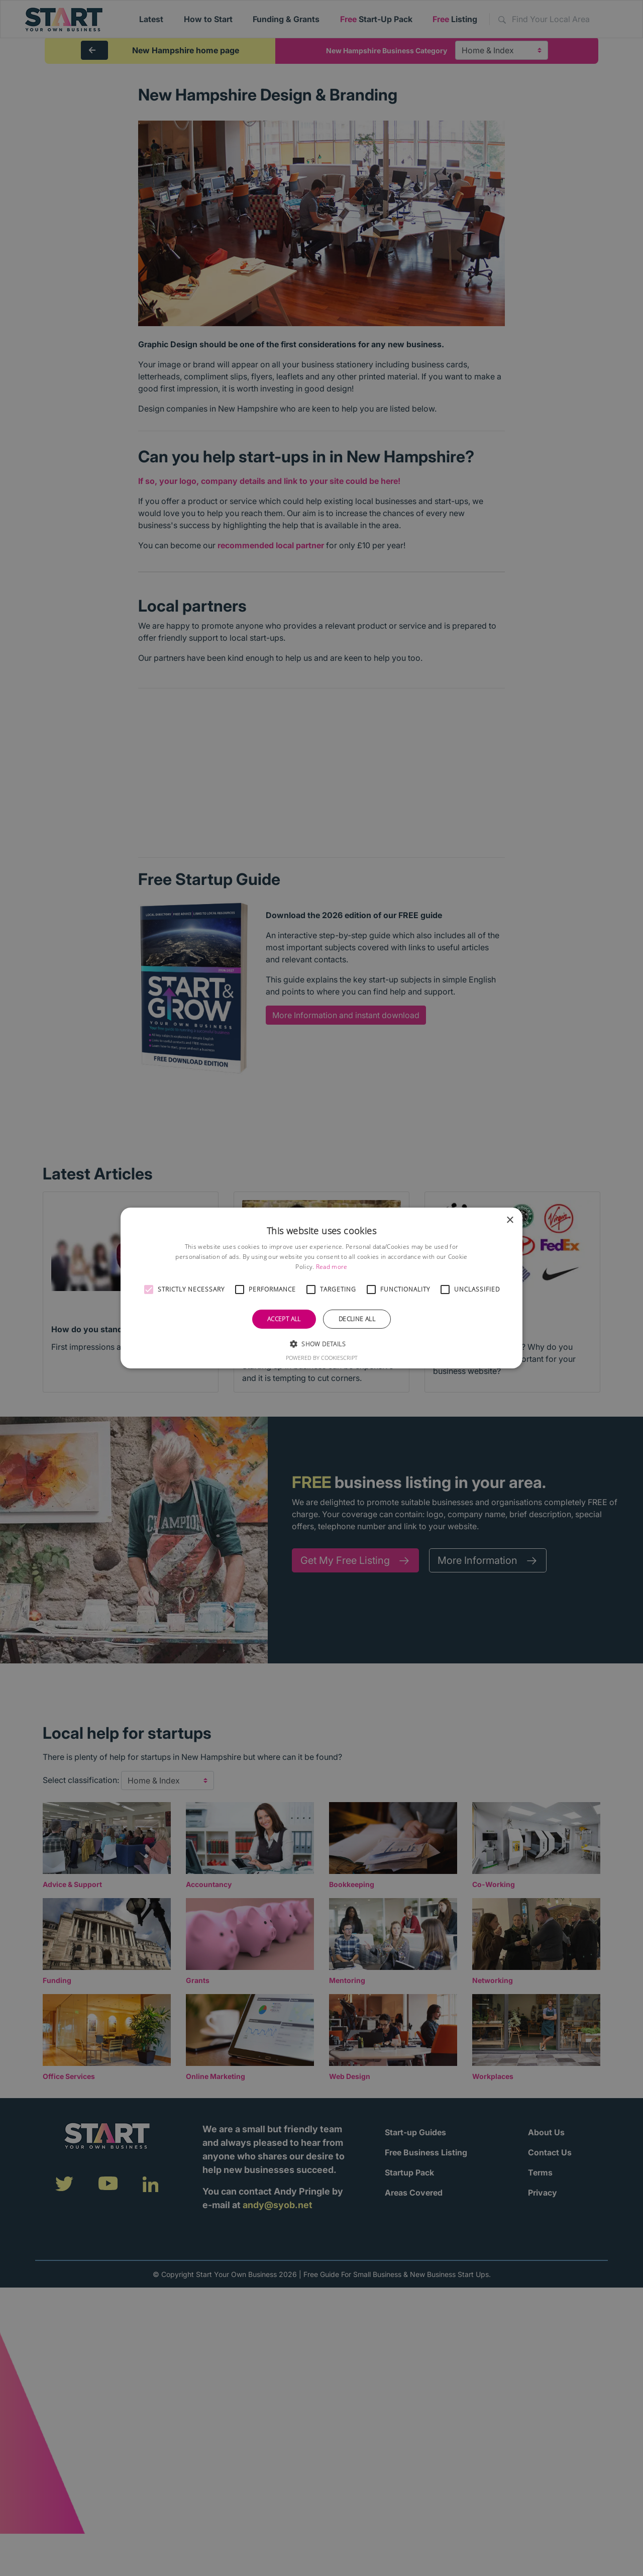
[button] (149, 1289)
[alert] (321, 1288)
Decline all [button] (357, 1319)
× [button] (509, 1220)
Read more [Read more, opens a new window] (332, 1266)
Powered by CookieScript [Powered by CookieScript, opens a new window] (322, 1357)
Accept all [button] (284, 1319)
